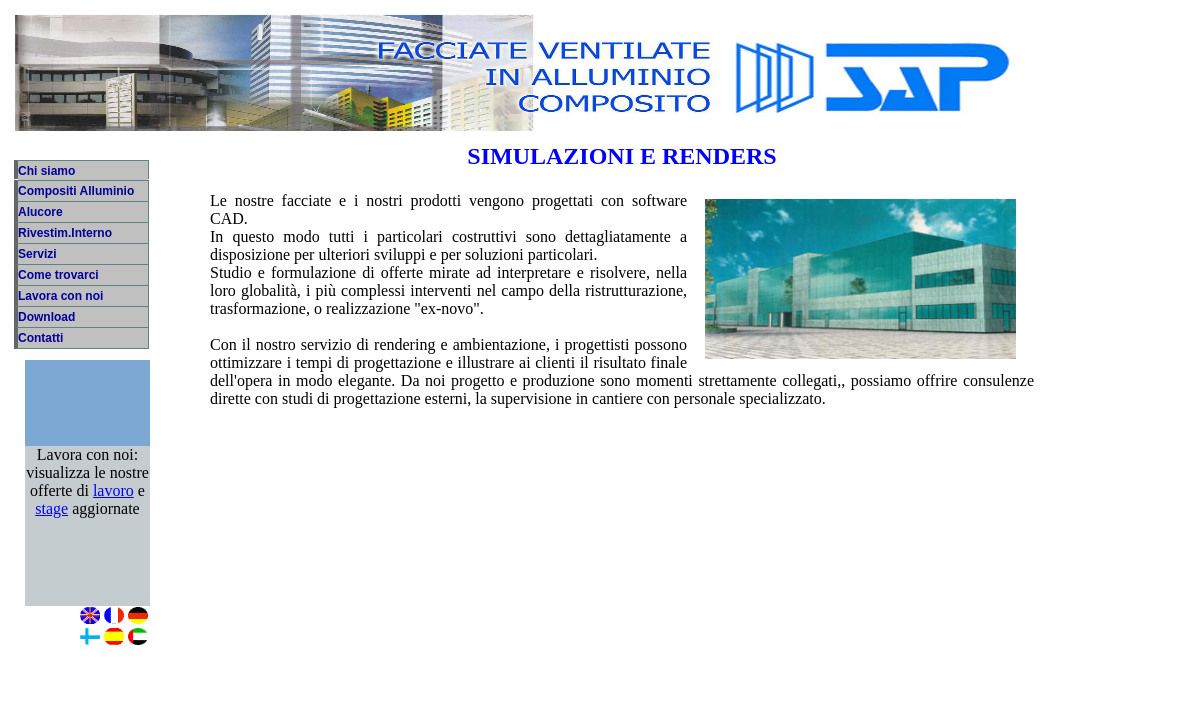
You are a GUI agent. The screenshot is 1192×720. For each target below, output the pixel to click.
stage (51, 518)
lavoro (113, 500)
